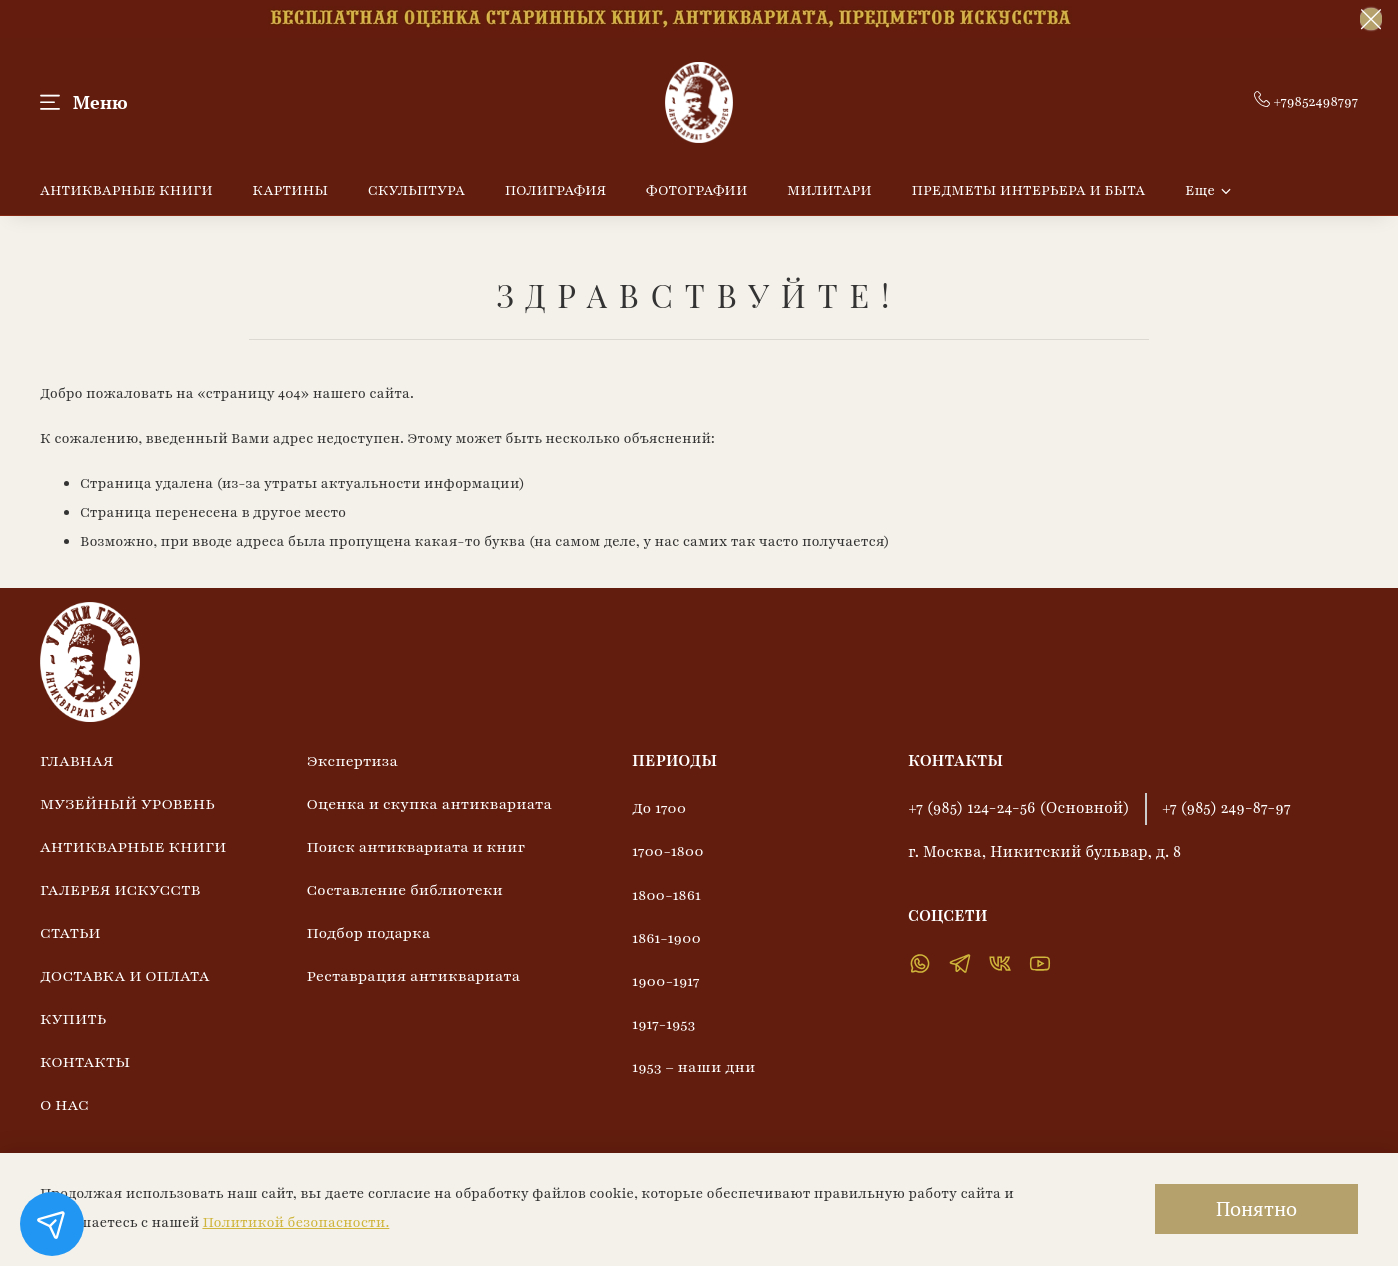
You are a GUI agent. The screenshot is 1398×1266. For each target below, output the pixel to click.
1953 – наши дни (693, 1067)
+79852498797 (1306, 101)
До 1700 (659, 808)
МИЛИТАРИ (829, 190)
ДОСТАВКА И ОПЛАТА (125, 976)
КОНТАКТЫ (85, 1062)
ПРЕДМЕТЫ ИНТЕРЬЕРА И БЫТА (1028, 190)
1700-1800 (668, 851)
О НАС (64, 1105)
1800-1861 (666, 895)
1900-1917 (666, 981)
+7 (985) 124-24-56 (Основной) (1019, 808)
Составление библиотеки (404, 890)
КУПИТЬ (73, 1019)
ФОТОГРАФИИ (697, 190)
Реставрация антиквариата (413, 976)
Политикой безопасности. (295, 1222)
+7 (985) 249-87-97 (1226, 808)
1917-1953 (663, 1024)
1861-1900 (666, 938)
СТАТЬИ (70, 933)
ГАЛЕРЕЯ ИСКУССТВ (120, 890)
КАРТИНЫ (290, 190)
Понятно (1256, 1208)
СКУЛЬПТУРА (416, 190)
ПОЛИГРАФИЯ (556, 190)
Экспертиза (352, 761)
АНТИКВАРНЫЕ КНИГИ (126, 190)
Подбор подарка (368, 933)
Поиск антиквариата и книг (415, 847)
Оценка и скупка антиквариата (429, 804)
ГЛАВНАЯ (77, 761)
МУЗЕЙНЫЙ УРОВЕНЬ (127, 804)
